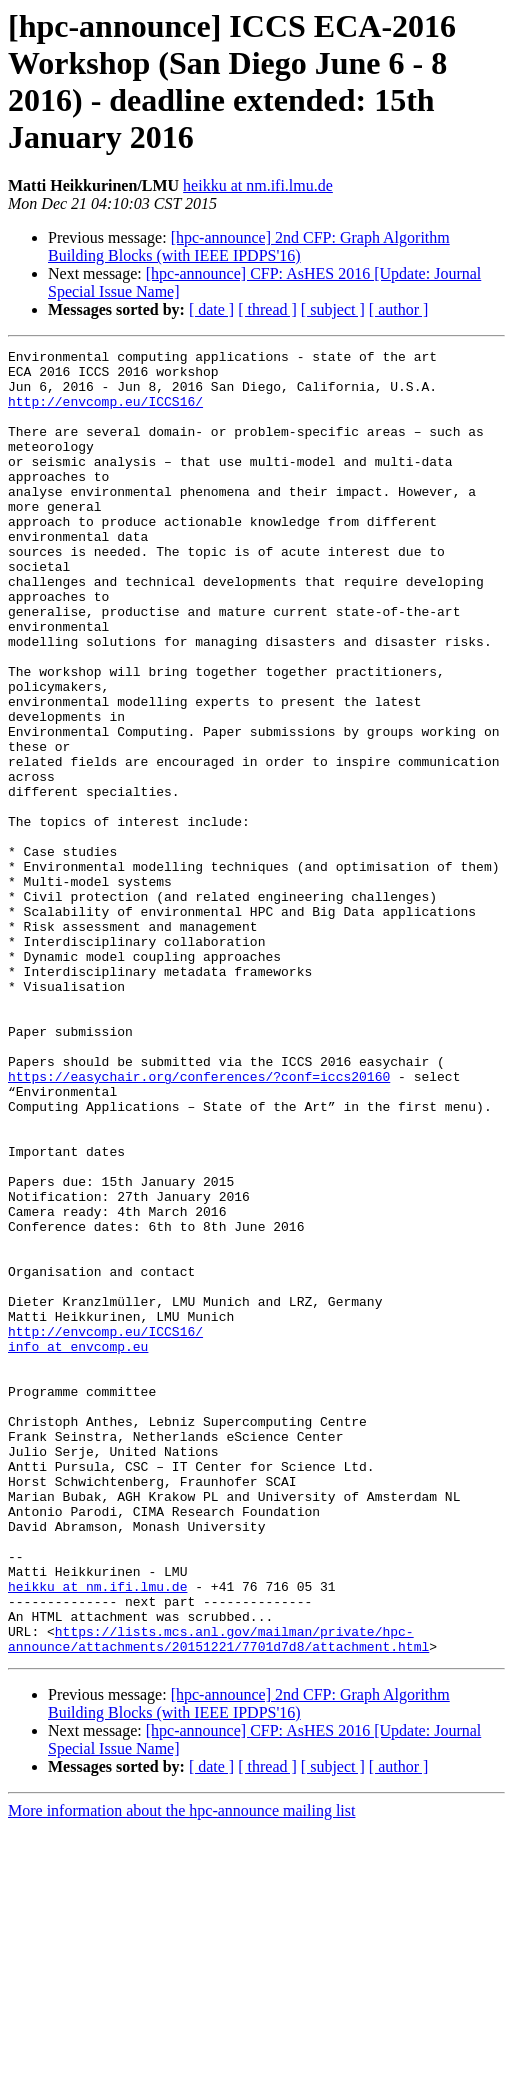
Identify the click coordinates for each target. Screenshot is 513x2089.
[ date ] (211, 309)
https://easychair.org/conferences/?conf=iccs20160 (199, 1223)
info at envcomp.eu (78, 1547)
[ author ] (399, 309)
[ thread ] (267, 309)
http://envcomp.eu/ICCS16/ (105, 413)
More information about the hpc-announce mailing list (181, 2071)
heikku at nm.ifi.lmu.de (258, 185)
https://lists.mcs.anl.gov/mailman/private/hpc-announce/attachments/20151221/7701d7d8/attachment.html (218, 1898)
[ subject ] (333, 309)
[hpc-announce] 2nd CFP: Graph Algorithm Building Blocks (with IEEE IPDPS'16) (249, 246)
